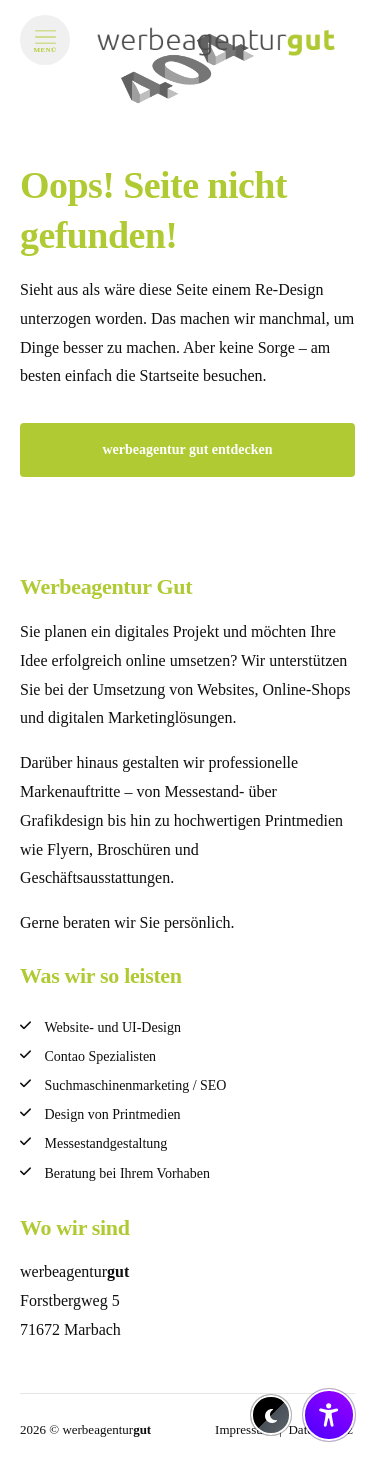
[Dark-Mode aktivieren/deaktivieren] (271, 1415)
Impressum (244, 1429)
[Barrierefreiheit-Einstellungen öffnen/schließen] (329, 1415)
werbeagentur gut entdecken (187, 449)
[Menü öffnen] (45, 40)
